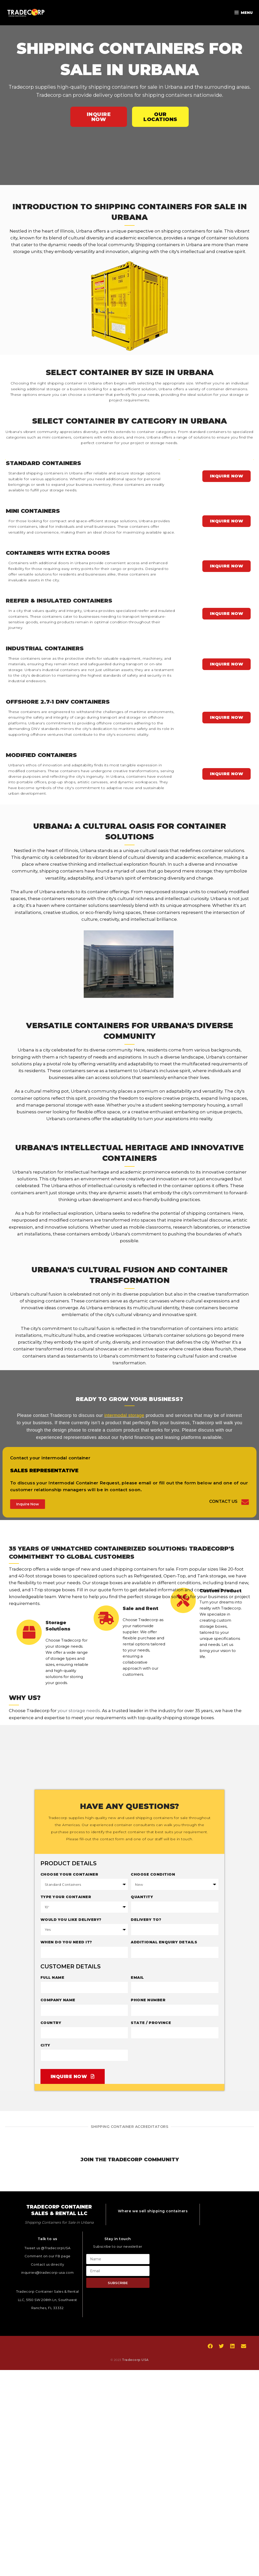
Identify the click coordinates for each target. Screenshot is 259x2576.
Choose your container (69, 1874)
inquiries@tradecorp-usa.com (47, 2272)
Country (50, 2022)
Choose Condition (153, 1874)
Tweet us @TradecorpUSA (48, 2248)
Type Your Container (65, 1897)
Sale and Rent (140, 1608)
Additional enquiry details (164, 1942)
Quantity (142, 1897)
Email (137, 1977)
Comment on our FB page (48, 2256)
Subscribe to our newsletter (117, 2246)
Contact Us (223, 1501)
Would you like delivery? (70, 1919)
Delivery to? (146, 1919)
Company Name (57, 2000)
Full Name (52, 1977)
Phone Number (148, 2000)
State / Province (151, 2022)
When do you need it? (66, 1942)
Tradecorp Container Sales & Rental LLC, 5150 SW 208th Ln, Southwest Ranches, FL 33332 (47, 2299)
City (45, 2045)
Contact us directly (47, 2264)
